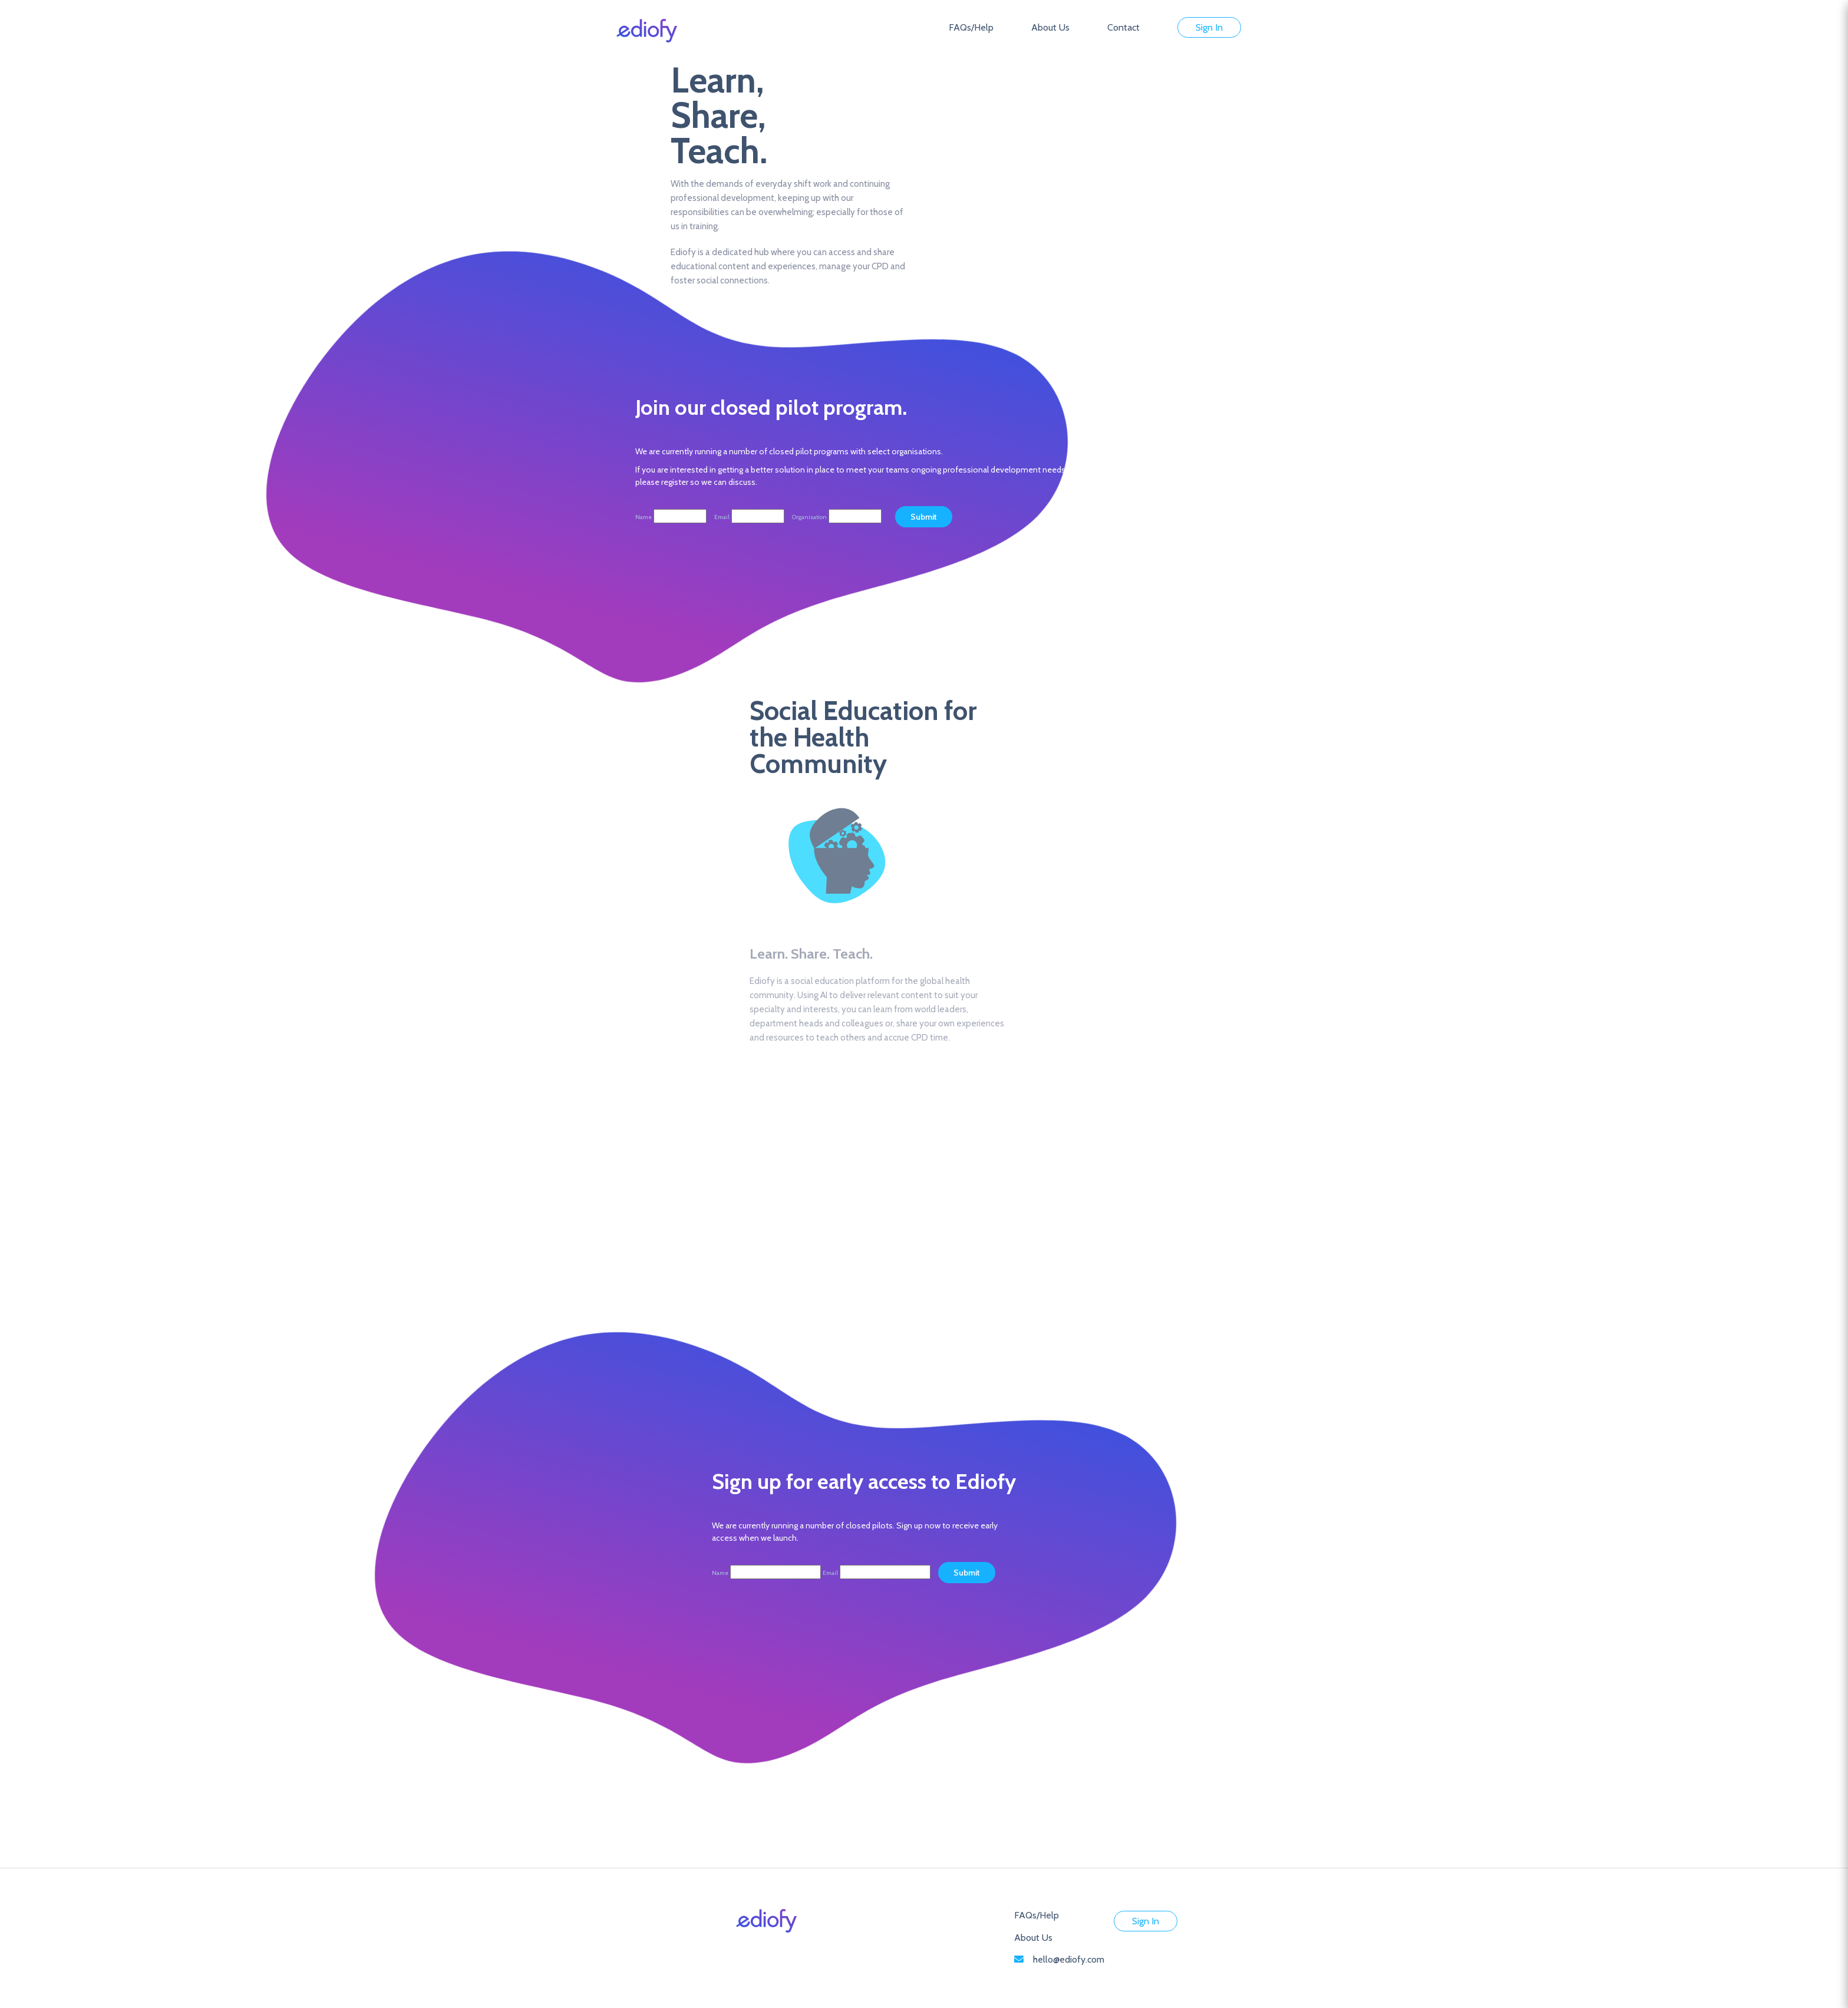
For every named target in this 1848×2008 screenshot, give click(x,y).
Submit (966, 1572)
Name (643, 517)
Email (722, 517)
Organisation (809, 517)
